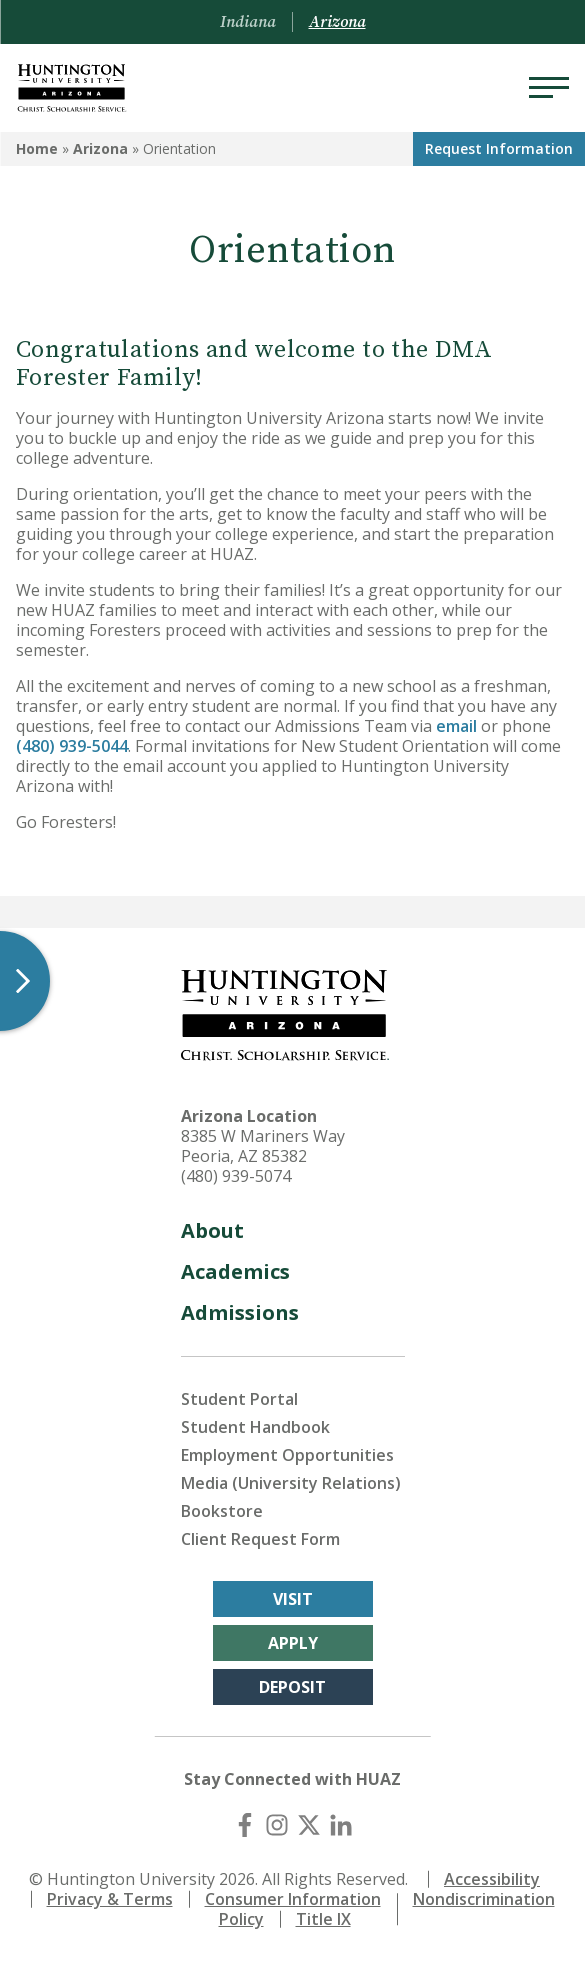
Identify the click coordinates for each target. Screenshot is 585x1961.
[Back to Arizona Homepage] (72, 88)
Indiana (248, 22)
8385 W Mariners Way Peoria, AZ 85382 (263, 1146)
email (456, 726)
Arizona (100, 148)
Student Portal (239, 1399)
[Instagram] (277, 1825)
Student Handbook (255, 1427)
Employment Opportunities (287, 1455)
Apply (293, 1643)
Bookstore (222, 1511)
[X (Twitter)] (309, 1825)
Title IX (323, 1919)
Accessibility (492, 1879)
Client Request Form (260, 1539)
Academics (235, 1271)
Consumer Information (293, 1899)
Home (37, 148)
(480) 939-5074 (236, 1176)
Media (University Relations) (291, 1483)
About (212, 1230)
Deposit (292, 1687)
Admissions (240, 1312)
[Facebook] (245, 1825)
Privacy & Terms (110, 1899)
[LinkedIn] (341, 1825)
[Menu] (549, 88)
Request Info (499, 148)
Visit (293, 1599)
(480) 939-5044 (72, 746)
